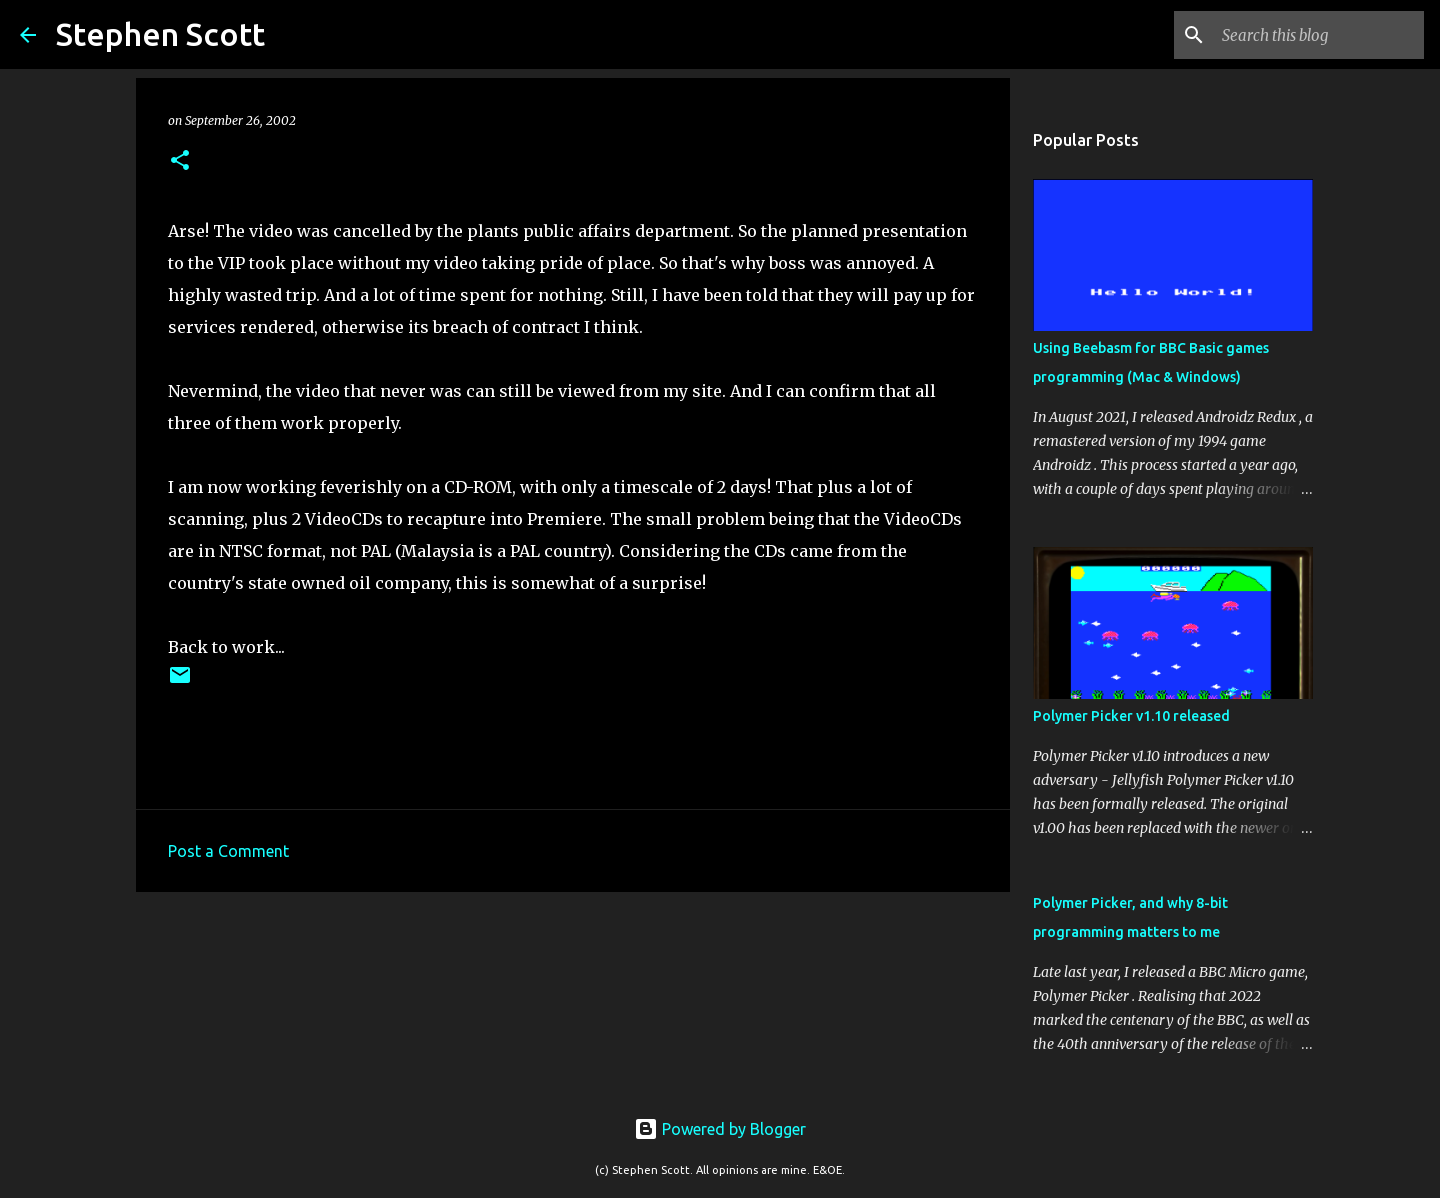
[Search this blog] (1319, 35)
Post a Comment (228, 851)
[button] (180, 161)
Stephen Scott (160, 34)
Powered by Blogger (720, 1129)
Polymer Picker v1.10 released (1131, 716)
